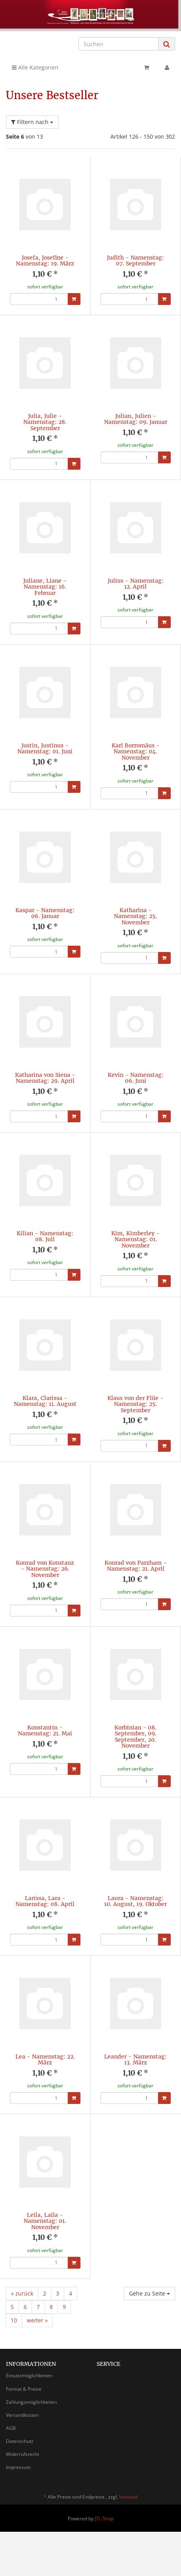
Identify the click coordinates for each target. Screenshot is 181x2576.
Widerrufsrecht (22, 2453)
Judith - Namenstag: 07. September (135, 260)
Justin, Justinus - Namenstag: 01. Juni (45, 748)
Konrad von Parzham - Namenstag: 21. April (135, 1564)
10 (14, 2319)
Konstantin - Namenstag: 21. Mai (45, 1729)
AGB (11, 2427)
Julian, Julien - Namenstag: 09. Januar (135, 418)
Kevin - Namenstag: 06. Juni (136, 1077)
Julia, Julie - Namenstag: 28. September (45, 422)
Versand (128, 2496)
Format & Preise (23, 2388)
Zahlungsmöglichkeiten (31, 2401)
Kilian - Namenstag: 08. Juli (45, 1235)
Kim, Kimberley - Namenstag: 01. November (135, 1238)
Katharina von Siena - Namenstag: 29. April (45, 1077)
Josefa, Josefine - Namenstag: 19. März (45, 260)
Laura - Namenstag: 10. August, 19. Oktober (135, 1900)
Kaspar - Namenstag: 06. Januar (45, 912)
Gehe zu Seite (149, 2292)
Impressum (18, 2466)
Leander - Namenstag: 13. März (135, 2058)
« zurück (22, 2292)
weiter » (37, 2319)
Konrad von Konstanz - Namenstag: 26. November (45, 1568)
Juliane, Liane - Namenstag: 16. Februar (45, 586)
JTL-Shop (104, 2517)
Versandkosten (22, 2414)
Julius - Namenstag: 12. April (136, 583)
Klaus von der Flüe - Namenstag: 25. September (135, 1403)
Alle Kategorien (35, 67)
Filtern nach (32, 122)
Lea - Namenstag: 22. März (45, 2058)
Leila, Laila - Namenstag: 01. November (45, 2220)
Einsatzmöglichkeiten (29, 2374)
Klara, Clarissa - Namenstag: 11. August (45, 1400)
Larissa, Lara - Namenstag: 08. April (45, 1900)
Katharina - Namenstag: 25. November (135, 916)
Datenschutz (20, 2440)
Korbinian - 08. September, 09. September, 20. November (135, 1735)
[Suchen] (118, 44)
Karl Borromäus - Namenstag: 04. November (136, 751)
